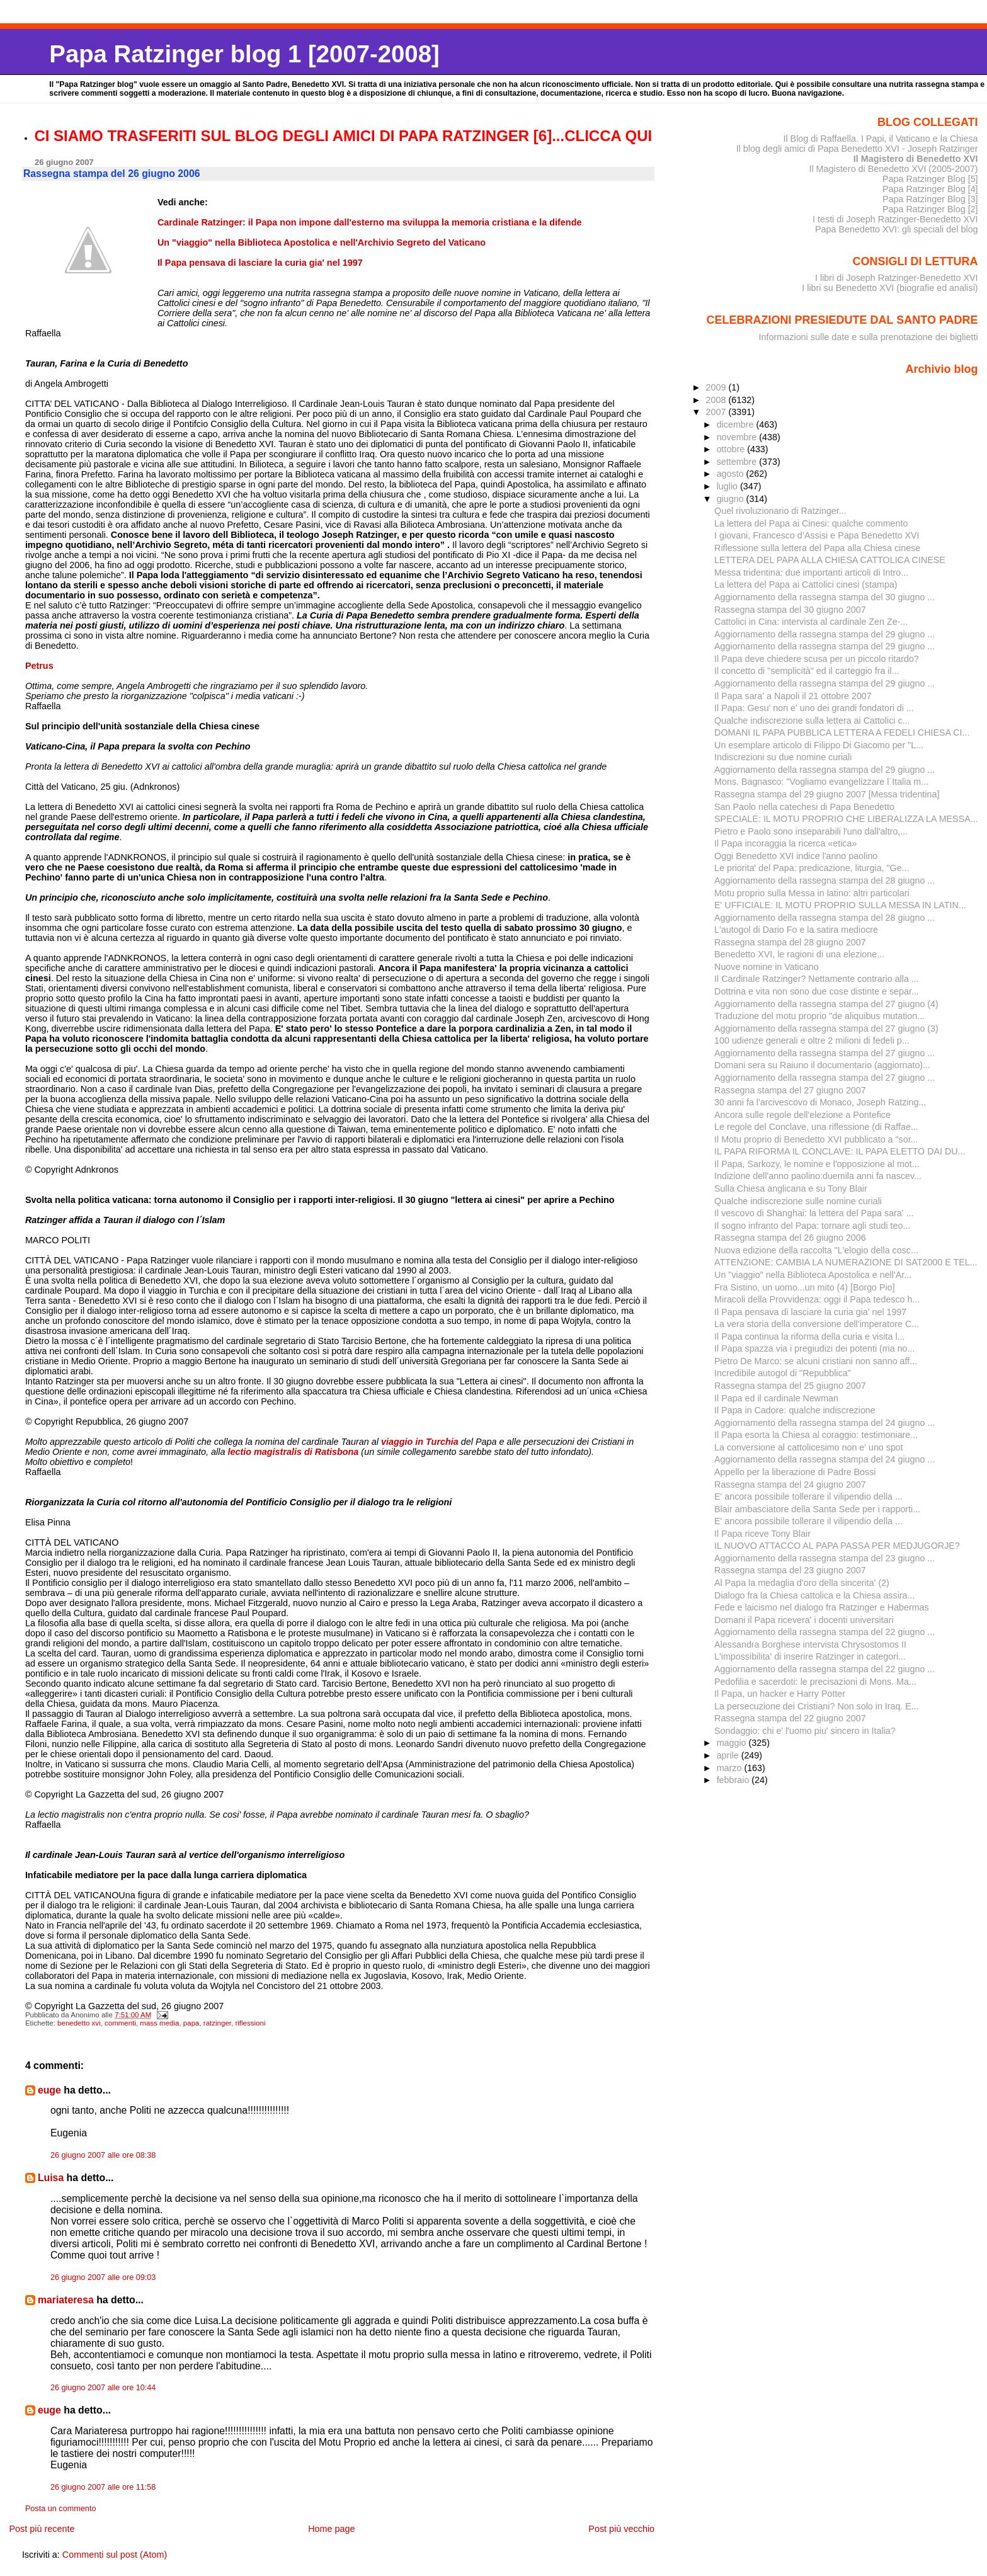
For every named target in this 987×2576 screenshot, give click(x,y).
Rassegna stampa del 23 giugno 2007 (790, 1570)
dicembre (736, 424)
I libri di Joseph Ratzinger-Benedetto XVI (896, 278)
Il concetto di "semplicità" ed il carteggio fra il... (806, 671)
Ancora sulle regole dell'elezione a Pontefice (802, 1115)
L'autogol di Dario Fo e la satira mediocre (796, 930)
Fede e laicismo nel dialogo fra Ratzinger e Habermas (821, 1607)
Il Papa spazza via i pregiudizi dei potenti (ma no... (814, 1348)
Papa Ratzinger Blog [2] (930, 209)
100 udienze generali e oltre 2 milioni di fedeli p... (812, 1040)
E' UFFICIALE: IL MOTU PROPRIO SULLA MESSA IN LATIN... (840, 905)
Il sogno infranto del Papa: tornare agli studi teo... (812, 1226)
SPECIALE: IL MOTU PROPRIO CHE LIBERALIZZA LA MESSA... (846, 819)
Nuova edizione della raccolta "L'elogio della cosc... (816, 1250)
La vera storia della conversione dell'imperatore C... (816, 1324)
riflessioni (250, 2023)
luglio (728, 486)
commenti (120, 2023)
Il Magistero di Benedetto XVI (915, 159)
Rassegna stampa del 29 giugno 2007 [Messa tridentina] (826, 794)
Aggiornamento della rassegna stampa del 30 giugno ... (824, 597)
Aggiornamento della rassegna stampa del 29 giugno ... (824, 634)
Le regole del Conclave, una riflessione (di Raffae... (816, 1127)
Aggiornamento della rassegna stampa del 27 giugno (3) (826, 1028)
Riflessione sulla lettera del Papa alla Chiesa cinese (817, 548)
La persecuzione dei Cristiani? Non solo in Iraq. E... (816, 1706)
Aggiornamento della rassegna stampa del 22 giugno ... (824, 1632)
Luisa (51, 2177)
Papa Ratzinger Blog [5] (930, 179)
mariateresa (66, 2299)
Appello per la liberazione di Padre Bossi (795, 1472)
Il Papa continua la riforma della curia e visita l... (809, 1336)
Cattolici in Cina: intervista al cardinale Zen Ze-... (811, 622)
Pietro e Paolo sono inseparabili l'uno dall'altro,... (811, 831)
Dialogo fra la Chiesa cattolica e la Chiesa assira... (814, 1595)
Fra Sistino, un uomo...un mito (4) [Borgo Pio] (804, 1287)
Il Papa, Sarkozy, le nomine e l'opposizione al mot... (817, 1164)
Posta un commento (60, 2508)
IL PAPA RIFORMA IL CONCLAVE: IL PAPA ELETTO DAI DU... (839, 1151)
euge (49, 2090)
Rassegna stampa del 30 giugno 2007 (790, 610)
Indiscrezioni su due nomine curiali (783, 757)
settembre (738, 462)
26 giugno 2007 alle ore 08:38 (103, 2155)
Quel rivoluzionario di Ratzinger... (780, 511)
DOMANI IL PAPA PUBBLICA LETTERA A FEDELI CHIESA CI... (841, 732)
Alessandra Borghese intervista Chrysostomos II (810, 1644)
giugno (731, 499)
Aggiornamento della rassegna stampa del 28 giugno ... (824, 880)
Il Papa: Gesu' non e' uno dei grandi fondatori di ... (814, 708)
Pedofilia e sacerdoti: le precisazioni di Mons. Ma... (815, 1682)
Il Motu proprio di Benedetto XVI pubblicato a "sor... (816, 1139)
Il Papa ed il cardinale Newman (776, 1398)
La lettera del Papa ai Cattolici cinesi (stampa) (806, 584)
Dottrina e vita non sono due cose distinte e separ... (816, 991)
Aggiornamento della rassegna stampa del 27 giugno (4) (826, 1004)
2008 (717, 400)
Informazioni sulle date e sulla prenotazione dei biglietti (868, 337)
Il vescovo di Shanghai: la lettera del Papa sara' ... (813, 1213)
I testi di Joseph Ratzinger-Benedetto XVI (895, 219)
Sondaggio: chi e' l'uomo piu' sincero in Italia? (805, 1731)
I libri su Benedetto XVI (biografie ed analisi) (890, 288)
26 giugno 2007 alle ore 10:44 (103, 2387)
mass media (159, 2023)
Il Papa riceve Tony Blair (762, 1534)
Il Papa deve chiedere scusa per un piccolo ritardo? (816, 659)
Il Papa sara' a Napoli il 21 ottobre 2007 (793, 696)
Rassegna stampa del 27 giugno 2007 (790, 1090)
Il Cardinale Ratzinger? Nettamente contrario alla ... (816, 979)
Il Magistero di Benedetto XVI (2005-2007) (893, 169)
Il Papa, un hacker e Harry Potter (779, 1694)
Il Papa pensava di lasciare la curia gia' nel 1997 (810, 1312)
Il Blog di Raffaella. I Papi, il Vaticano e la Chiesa (880, 139)
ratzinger (217, 2023)
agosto (731, 474)
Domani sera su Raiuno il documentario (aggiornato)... (822, 1065)
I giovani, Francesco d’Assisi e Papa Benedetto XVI (816, 535)
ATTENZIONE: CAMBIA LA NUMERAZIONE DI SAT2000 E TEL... (845, 1262)
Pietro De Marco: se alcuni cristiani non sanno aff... (815, 1361)
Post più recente (41, 2529)
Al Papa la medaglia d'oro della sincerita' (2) (801, 1583)
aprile (729, 1755)
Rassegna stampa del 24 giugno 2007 (790, 1484)
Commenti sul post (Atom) (114, 2555)
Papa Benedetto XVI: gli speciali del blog (896, 229)
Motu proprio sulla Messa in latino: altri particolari (812, 893)
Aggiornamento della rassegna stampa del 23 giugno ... (824, 1558)
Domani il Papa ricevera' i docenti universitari (804, 1620)
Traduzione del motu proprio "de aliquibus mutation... (819, 1016)
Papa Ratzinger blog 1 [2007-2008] (244, 53)
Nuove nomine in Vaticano (766, 967)
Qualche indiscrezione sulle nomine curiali (798, 1201)
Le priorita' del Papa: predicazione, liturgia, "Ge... (811, 868)
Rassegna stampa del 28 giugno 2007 (790, 942)
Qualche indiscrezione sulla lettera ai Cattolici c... (812, 720)
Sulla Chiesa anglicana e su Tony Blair (790, 1188)
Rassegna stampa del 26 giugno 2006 (790, 1238)
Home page (331, 2529)
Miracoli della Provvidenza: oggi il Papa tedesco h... (817, 1299)
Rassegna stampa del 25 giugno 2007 (790, 1386)
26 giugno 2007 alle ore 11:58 (103, 2487)
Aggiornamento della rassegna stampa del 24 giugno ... (824, 1423)
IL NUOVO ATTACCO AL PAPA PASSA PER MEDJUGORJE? (837, 1546)
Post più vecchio (621, 2529)
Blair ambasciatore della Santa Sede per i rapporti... (817, 1509)
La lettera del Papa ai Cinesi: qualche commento (811, 523)
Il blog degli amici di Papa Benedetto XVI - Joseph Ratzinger (857, 149)
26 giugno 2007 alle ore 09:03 (103, 2277)
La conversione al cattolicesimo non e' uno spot (808, 1447)
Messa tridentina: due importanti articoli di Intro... (811, 572)
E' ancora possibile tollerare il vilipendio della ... (808, 1496)
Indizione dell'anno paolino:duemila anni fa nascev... (817, 1176)
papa (191, 2023)
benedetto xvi (79, 2023)
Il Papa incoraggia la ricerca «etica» (785, 843)
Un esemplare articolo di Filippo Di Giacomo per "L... (818, 745)
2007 (717, 412)
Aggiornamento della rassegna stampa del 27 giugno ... (824, 1053)
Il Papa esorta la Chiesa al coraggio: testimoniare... (816, 1435)
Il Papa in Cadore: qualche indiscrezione (795, 1410)
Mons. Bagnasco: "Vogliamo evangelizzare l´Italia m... (821, 782)
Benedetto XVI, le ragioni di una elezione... (799, 954)
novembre (738, 437)
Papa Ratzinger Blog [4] (930, 189)
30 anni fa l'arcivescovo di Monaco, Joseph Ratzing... (820, 1102)
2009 (717, 387)
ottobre (732, 449)
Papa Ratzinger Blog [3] (930, 199)
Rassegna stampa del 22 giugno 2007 (790, 1718)
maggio (733, 1743)
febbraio (734, 1780)
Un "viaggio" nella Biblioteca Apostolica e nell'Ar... (812, 1275)
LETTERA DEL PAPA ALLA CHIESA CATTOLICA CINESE (829, 560)
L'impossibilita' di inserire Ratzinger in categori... (810, 1656)
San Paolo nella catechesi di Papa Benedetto (804, 807)
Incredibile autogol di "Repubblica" (782, 1373)
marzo (731, 1768)
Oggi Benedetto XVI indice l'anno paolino (795, 856)
